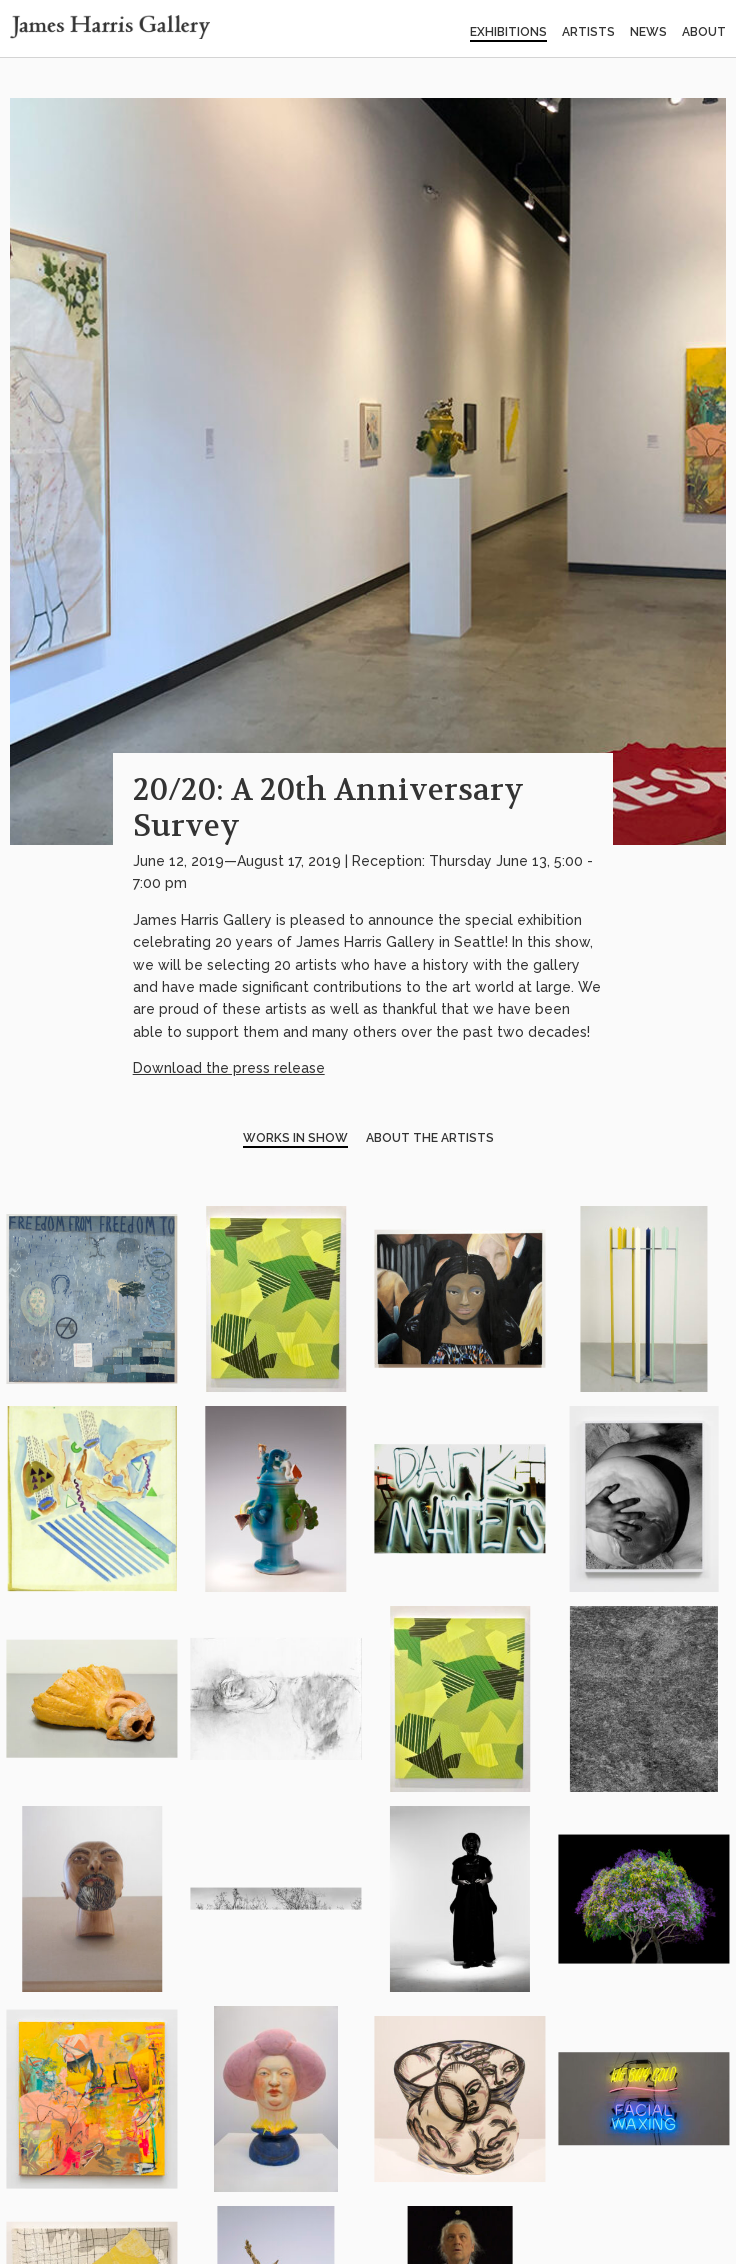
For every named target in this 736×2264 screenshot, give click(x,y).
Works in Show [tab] (295, 1138)
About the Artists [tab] (430, 1138)
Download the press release (229, 1068)
